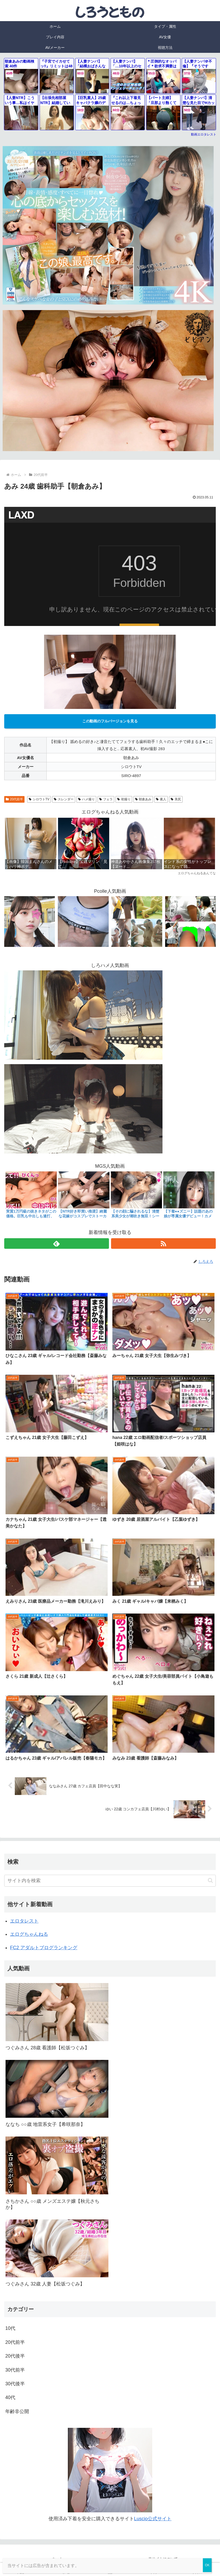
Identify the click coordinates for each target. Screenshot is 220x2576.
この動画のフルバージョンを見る (110, 721)
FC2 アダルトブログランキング (43, 1947)
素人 (161, 799)
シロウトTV (39, 799)
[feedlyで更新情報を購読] (56, 1243)
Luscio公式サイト (152, 2518)
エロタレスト (24, 1921)
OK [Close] (207, 2565)
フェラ (106, 799)
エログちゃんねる (29, 1934)
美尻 (176, 799)
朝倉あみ (143, 799)
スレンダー (64, 799)
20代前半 (14, 799)
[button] (210, 1880)
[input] (110, 1881)
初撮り (124, 799)
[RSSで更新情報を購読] (163, 1243)
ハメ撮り (86, 799)
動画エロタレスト (203, 134)
